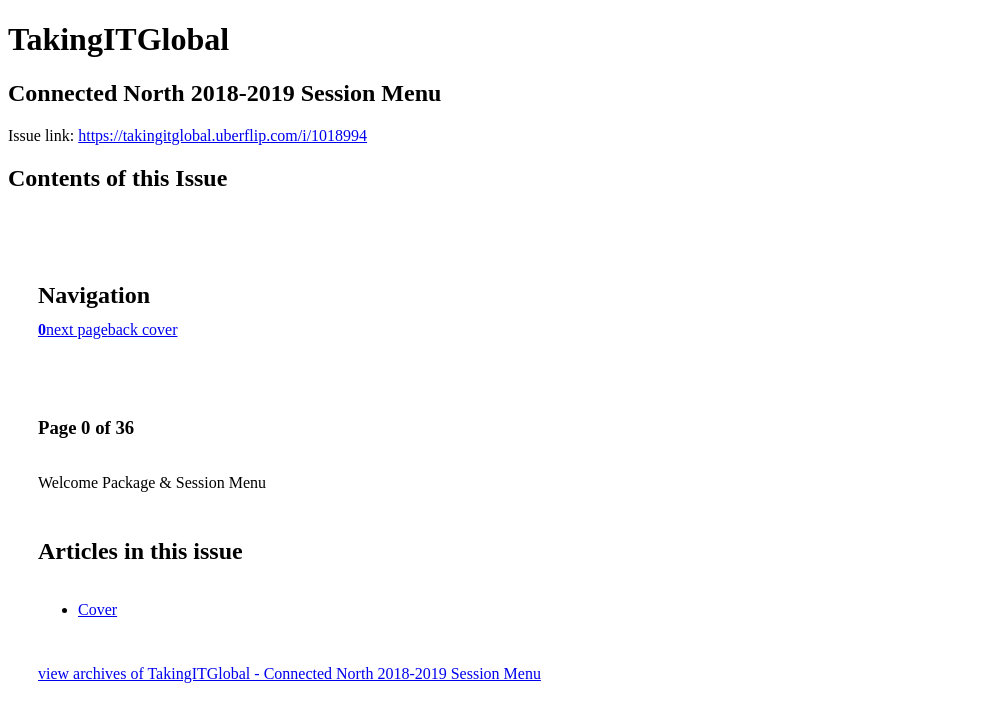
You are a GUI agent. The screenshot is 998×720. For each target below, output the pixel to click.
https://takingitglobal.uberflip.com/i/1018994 (222, 135)
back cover (143, 329)
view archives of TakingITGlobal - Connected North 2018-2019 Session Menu (289, 673)
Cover (97, 609)
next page (77, 329)
